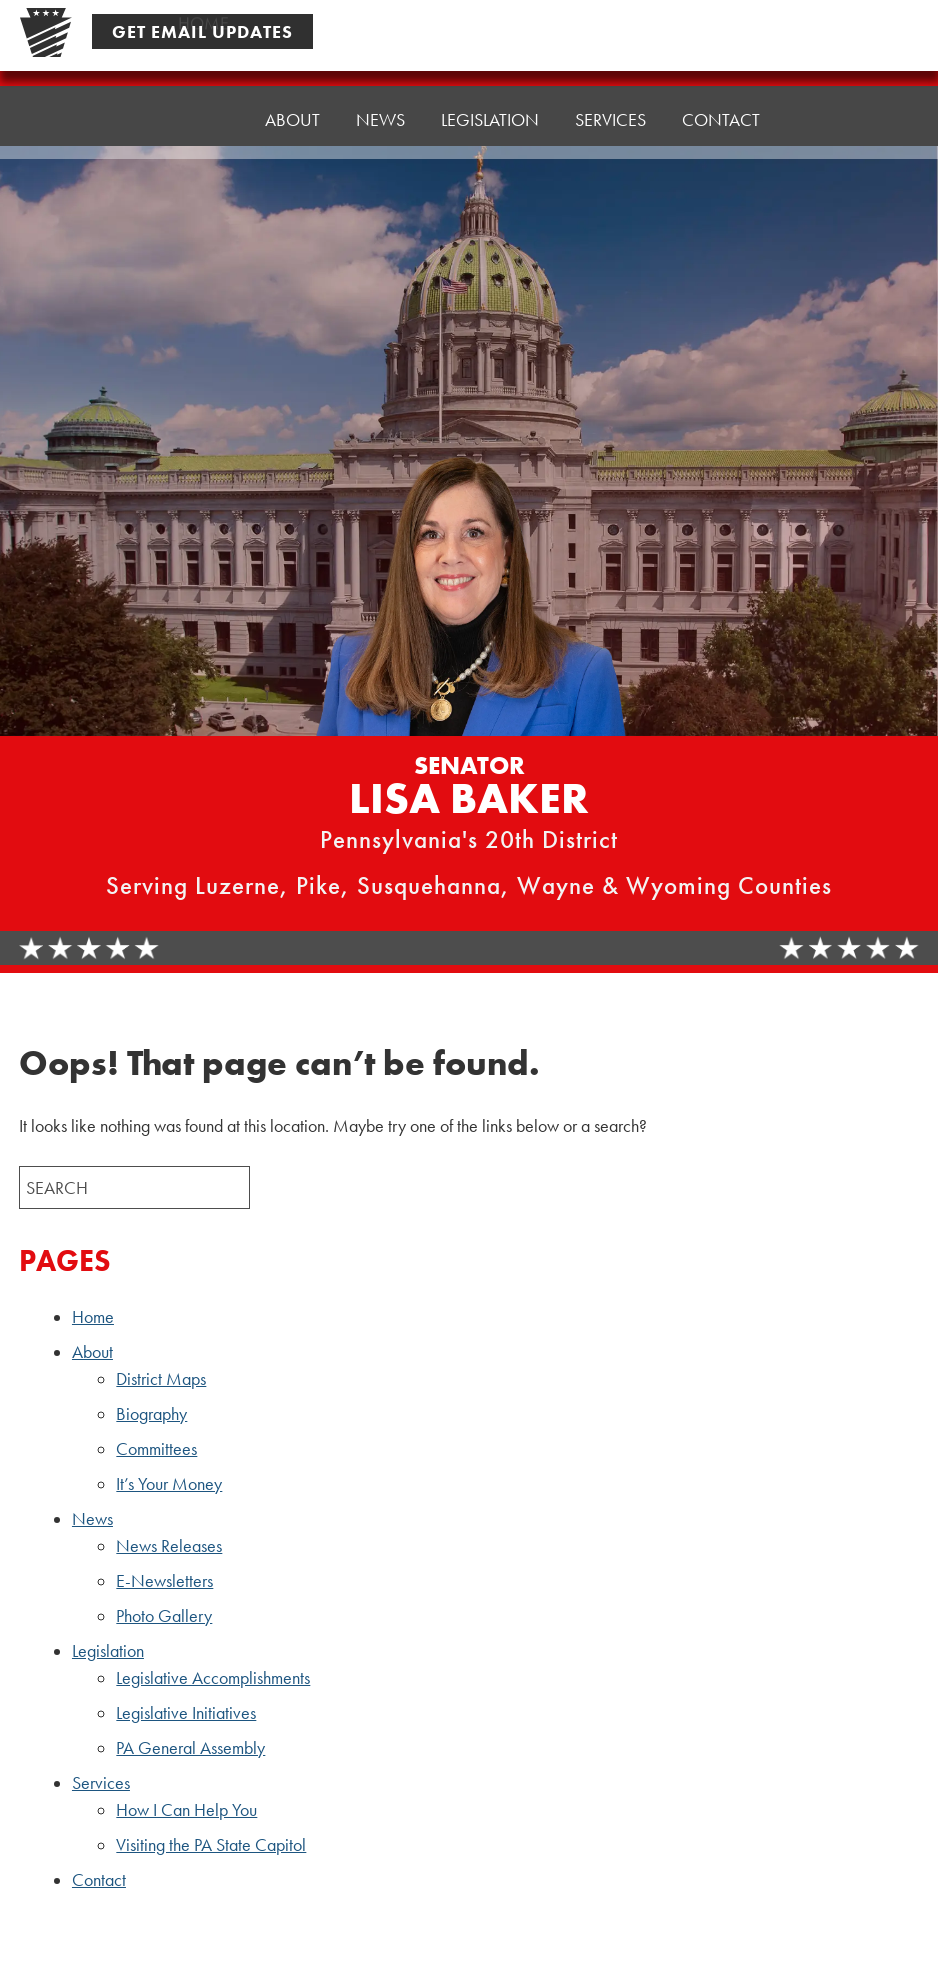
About (292, 111)
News (380, 106)
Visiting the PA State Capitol (211, 1845)
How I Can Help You (186, 1810)
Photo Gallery (164, 1616)
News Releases (169, 1546)
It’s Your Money (169, 1484)
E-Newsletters (164, 1581)
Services (610, 96)
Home (203, 116)
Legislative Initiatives (186, 1713)
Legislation (490, 101)
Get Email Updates (202, 31)
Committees (156, 1449)
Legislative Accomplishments (213, 1678)
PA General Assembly (190, 1748)
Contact (721, 91)
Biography (151, 1414)
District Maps (161, 1379)
